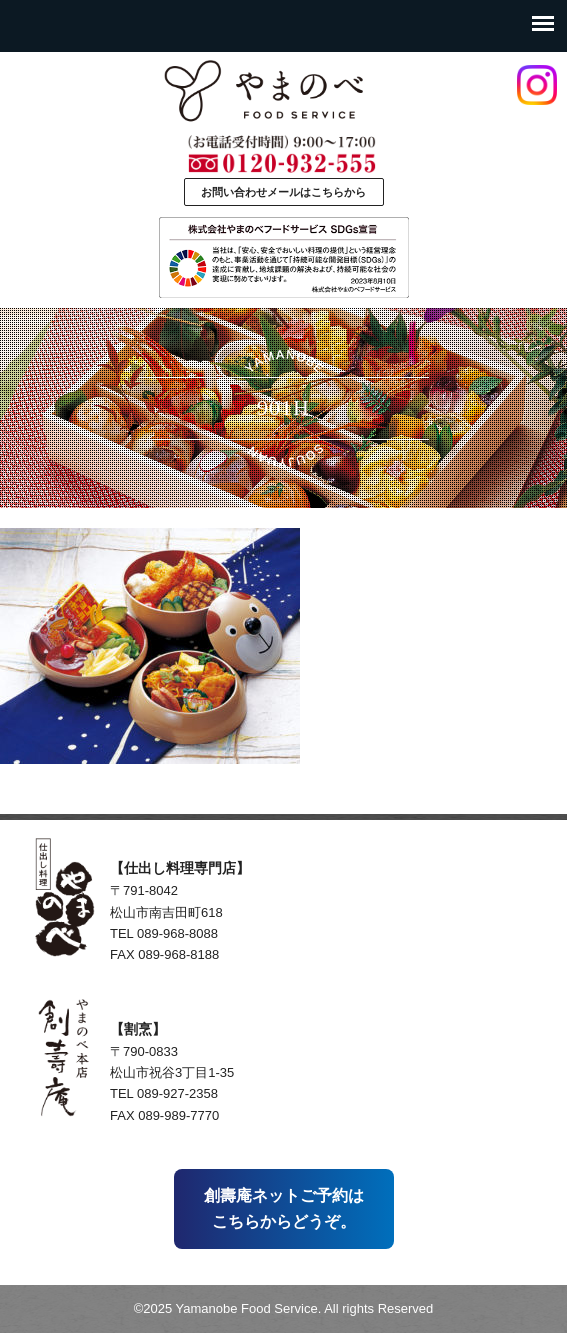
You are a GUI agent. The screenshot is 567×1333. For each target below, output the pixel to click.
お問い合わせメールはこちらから (283, 192)
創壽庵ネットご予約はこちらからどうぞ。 (284, 1208)
